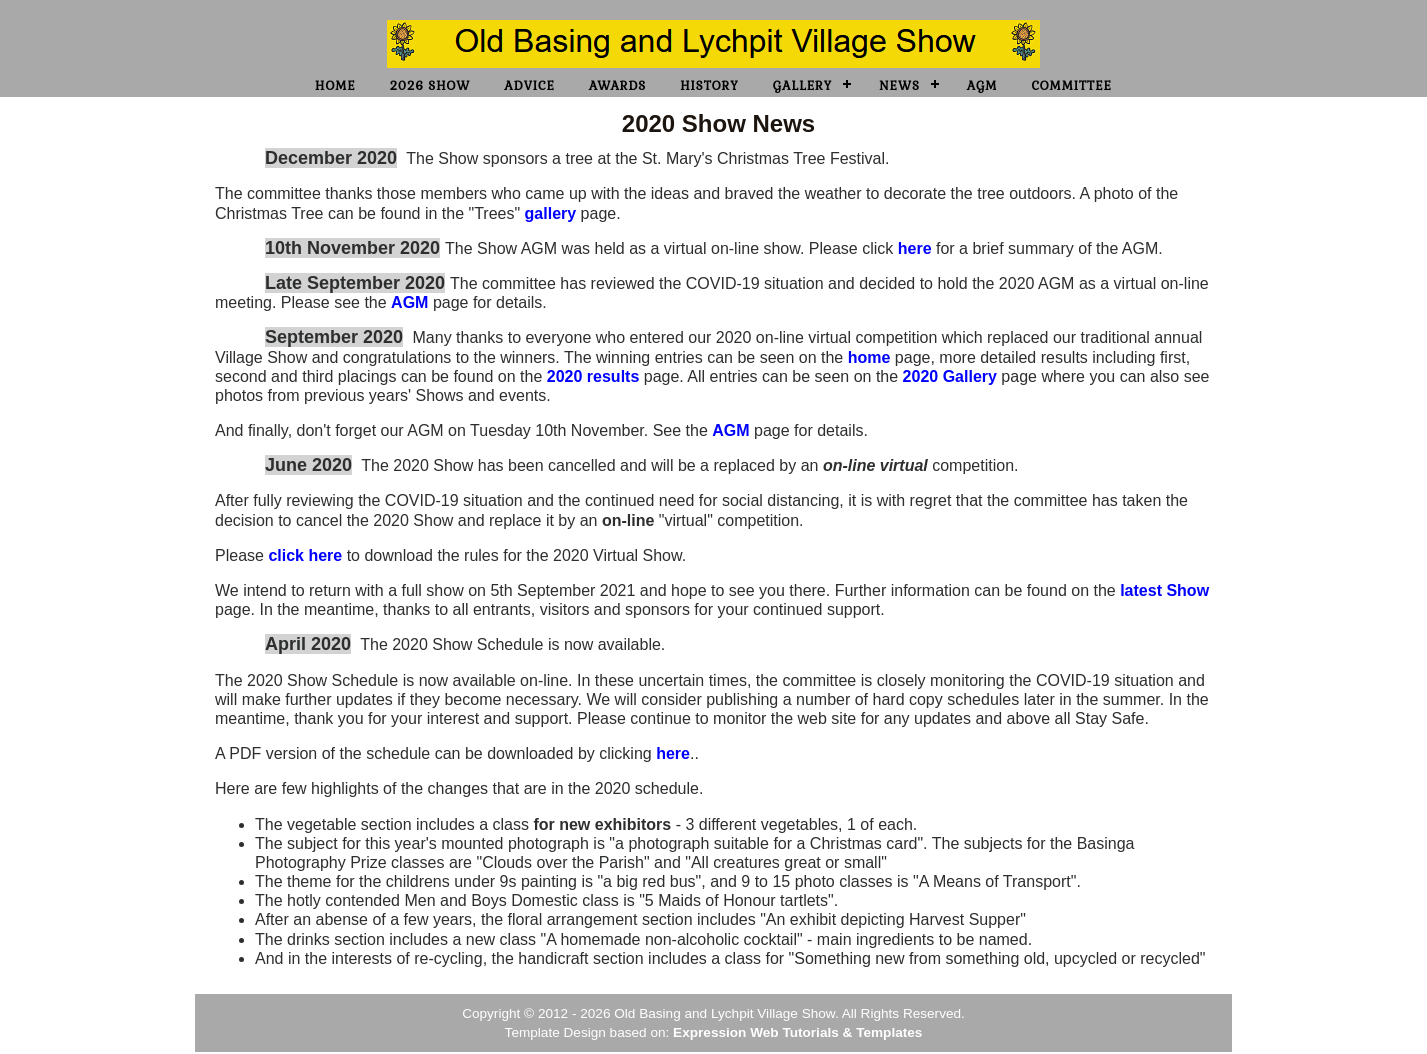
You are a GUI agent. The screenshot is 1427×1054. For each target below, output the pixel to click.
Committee (1071, 86)
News (899, 86)
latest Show (1164, 590)
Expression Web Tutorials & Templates (797, 1032)
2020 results (595, 376)
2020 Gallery (950, 376)
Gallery (802, 86)
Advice (529, 86)
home (869, 357)
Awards (617, 86)
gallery (551, 213)
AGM (982, 86)
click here (305, 555)
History (709, 86)
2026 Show (430, 86)
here (915, 248)
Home (335, 86)
